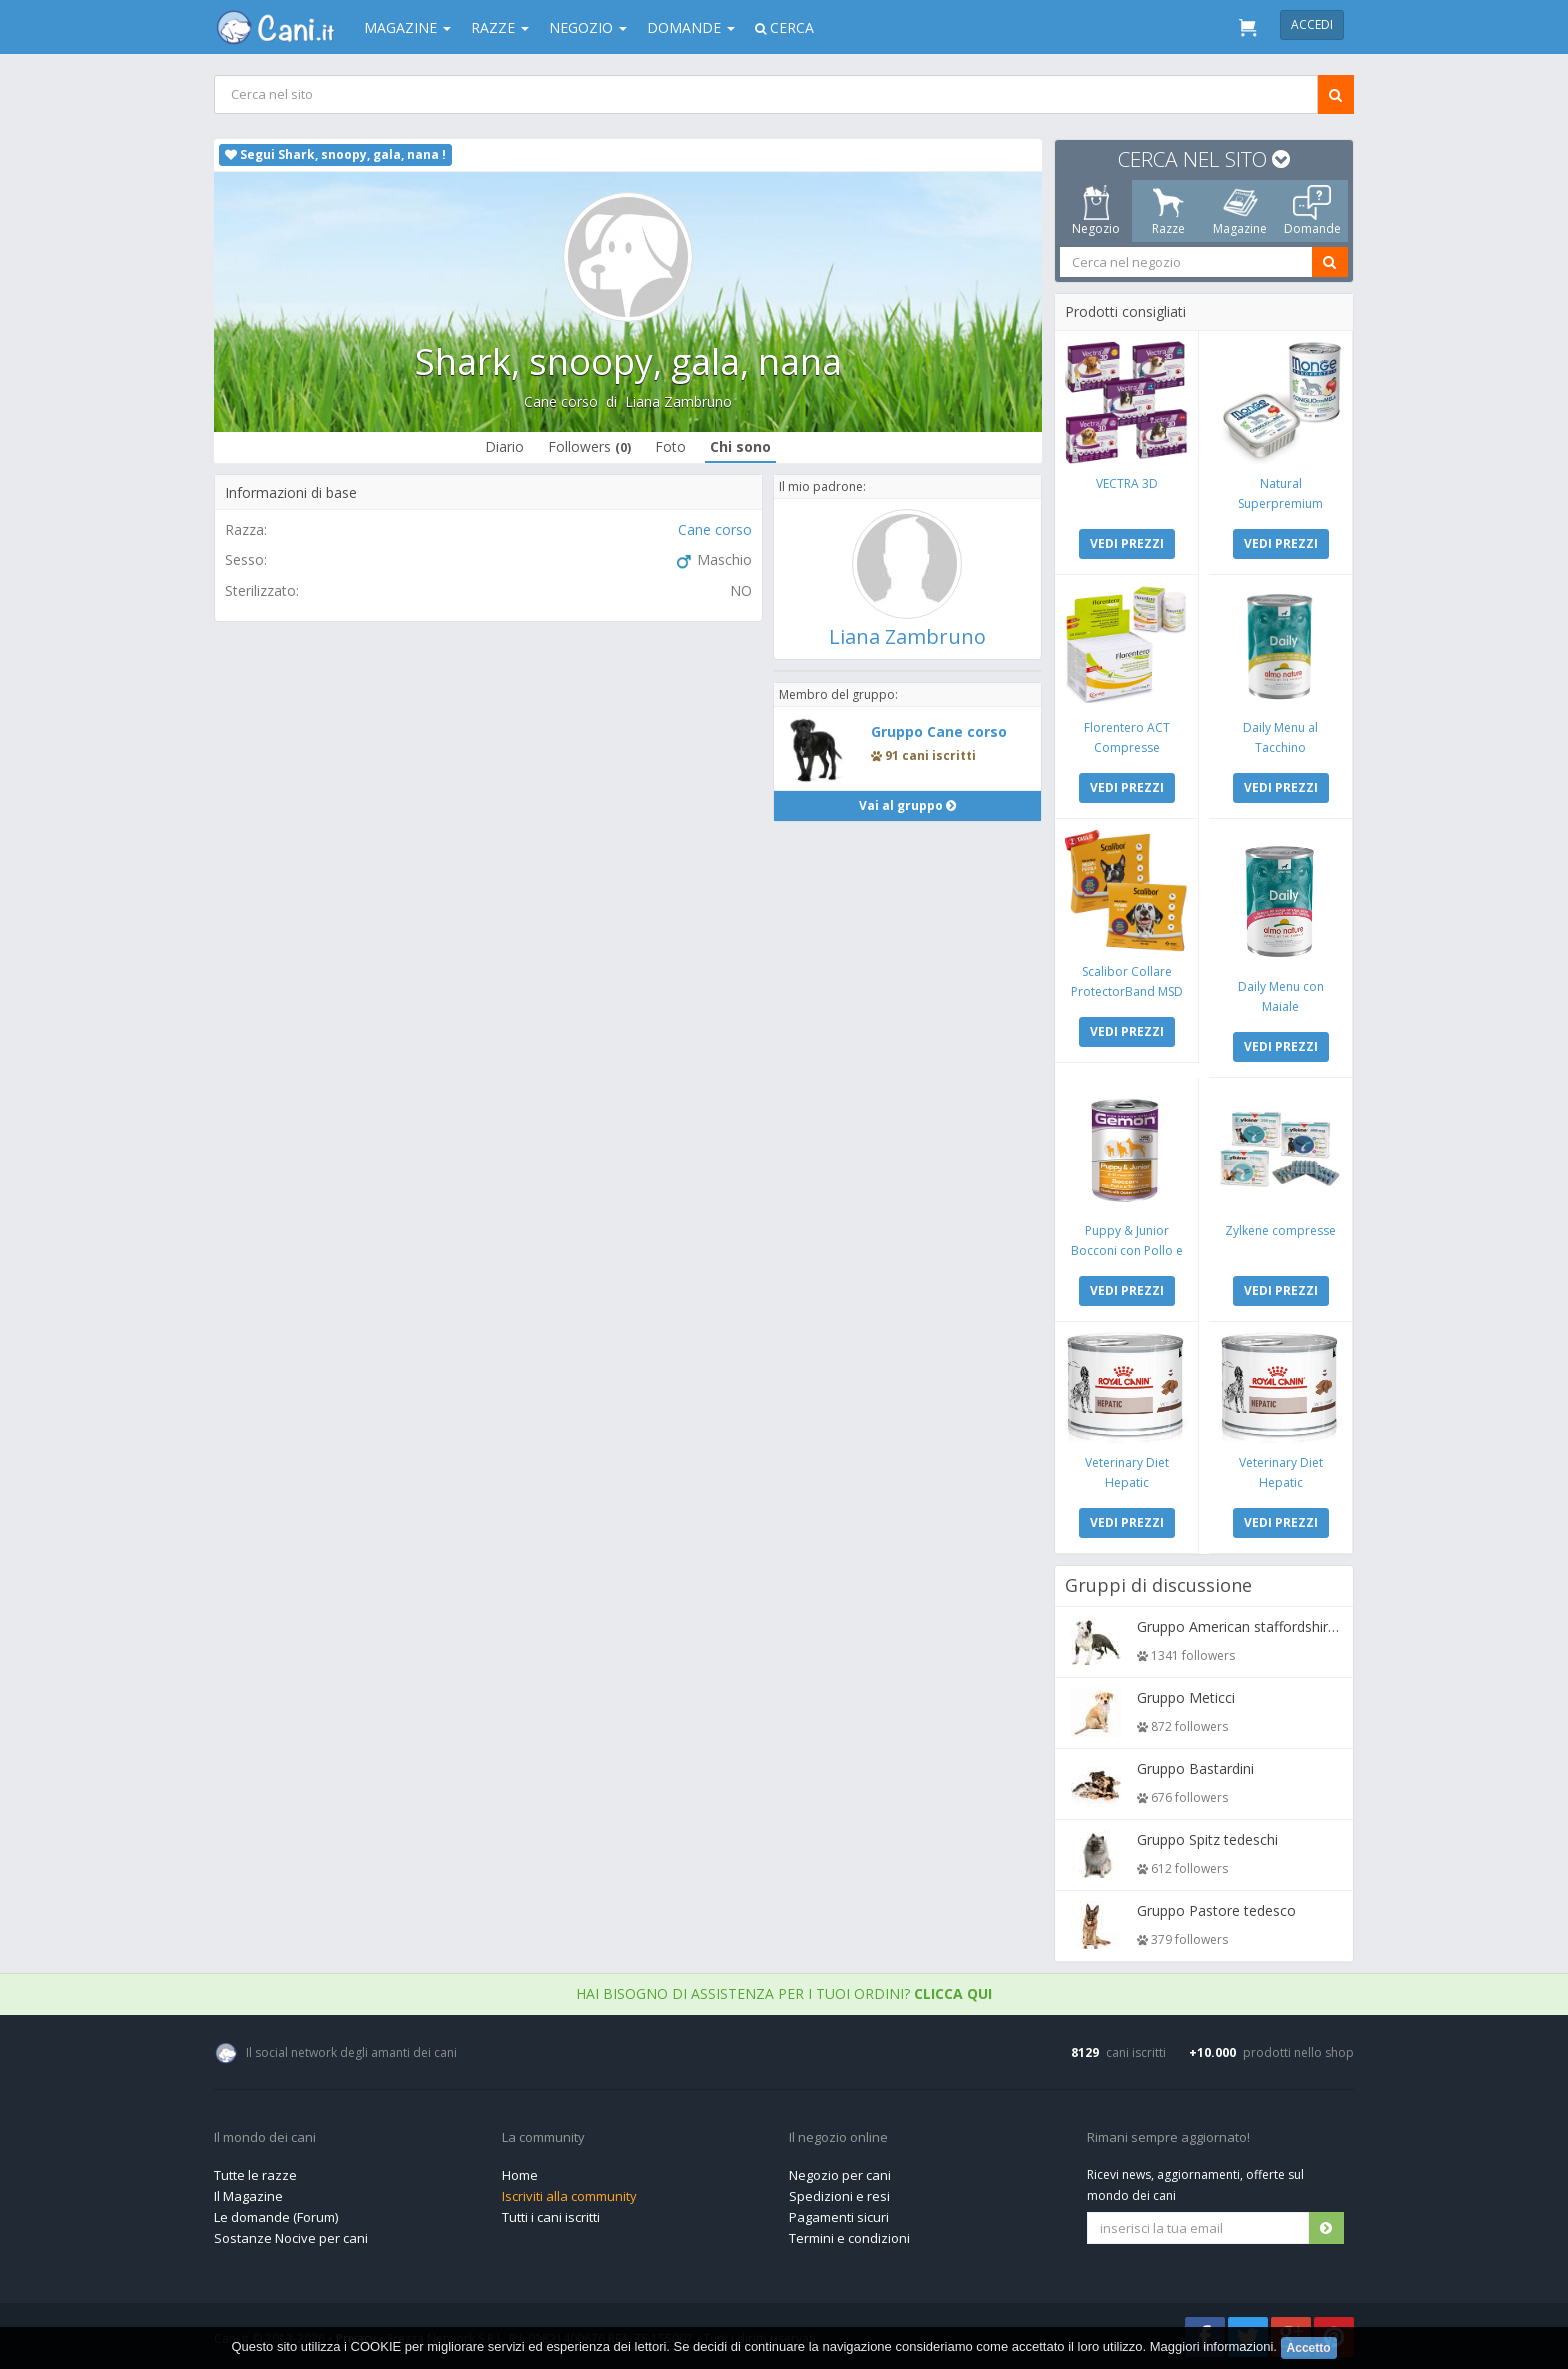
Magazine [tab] (1240, 211)
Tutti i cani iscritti (551, 2217)
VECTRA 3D (1127, 483)
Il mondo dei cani (265, 2138)
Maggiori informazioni (1212, 2346)
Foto (670, 446)
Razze (500, 27)
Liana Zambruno (678, 401)
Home (520, 2175)
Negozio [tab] (1096, 211)
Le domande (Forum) (276, 2217)
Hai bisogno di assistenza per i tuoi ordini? (784, 1993)
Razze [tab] (1168, 211)
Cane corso (561, 401)
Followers (589, 446)
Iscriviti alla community (569, 2196)
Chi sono (740, 446)
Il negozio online (838, 2138)
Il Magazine (248, 2196)
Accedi (1312, 24)
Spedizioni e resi (839, 2196)
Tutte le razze (255, 2175)
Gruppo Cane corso (939, 731)
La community (543, 2138)
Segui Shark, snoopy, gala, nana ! (335, 154)
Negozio (588, 27)
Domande (691, 27)
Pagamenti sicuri (839, 2217)
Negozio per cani (840, 2175)
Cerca (784, 27)
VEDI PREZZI (1127, 543)
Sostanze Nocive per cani (291, 2238)
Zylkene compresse (1280, 1230)
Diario (504, 446)
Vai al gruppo (907, 805)
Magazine (407, 27)
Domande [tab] (1312, 211)
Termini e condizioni (849, 2238)
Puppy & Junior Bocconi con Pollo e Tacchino (1127, 1250)
